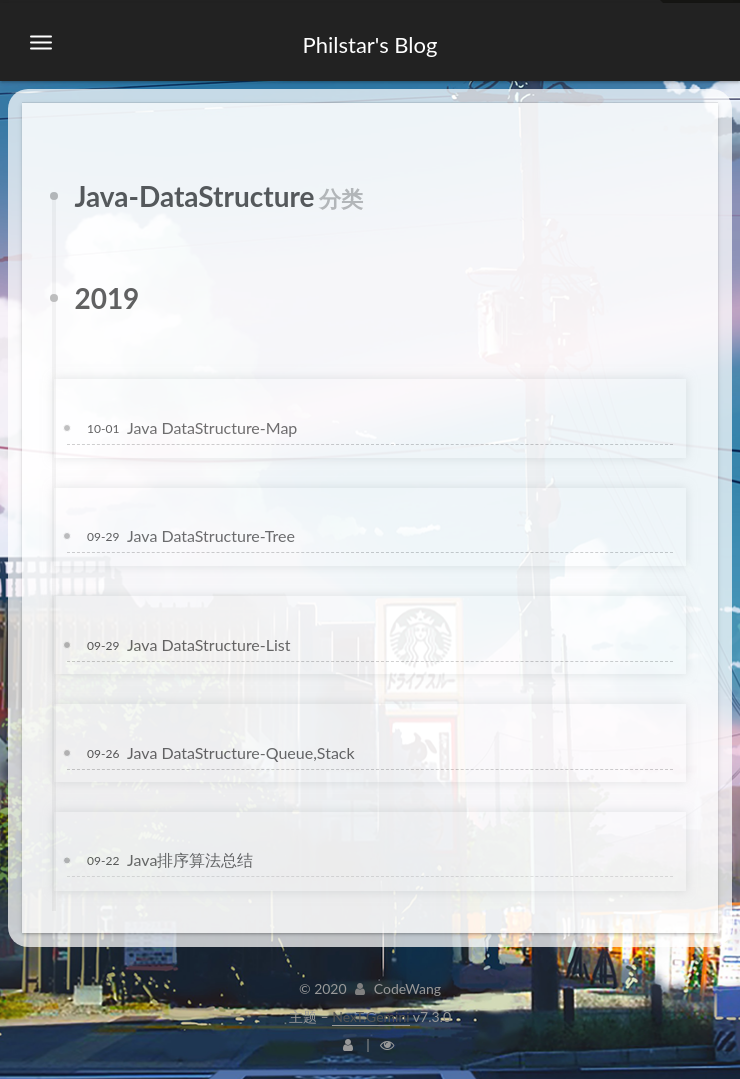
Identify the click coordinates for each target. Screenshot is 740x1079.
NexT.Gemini (370, 1016)
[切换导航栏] (41, 43)
